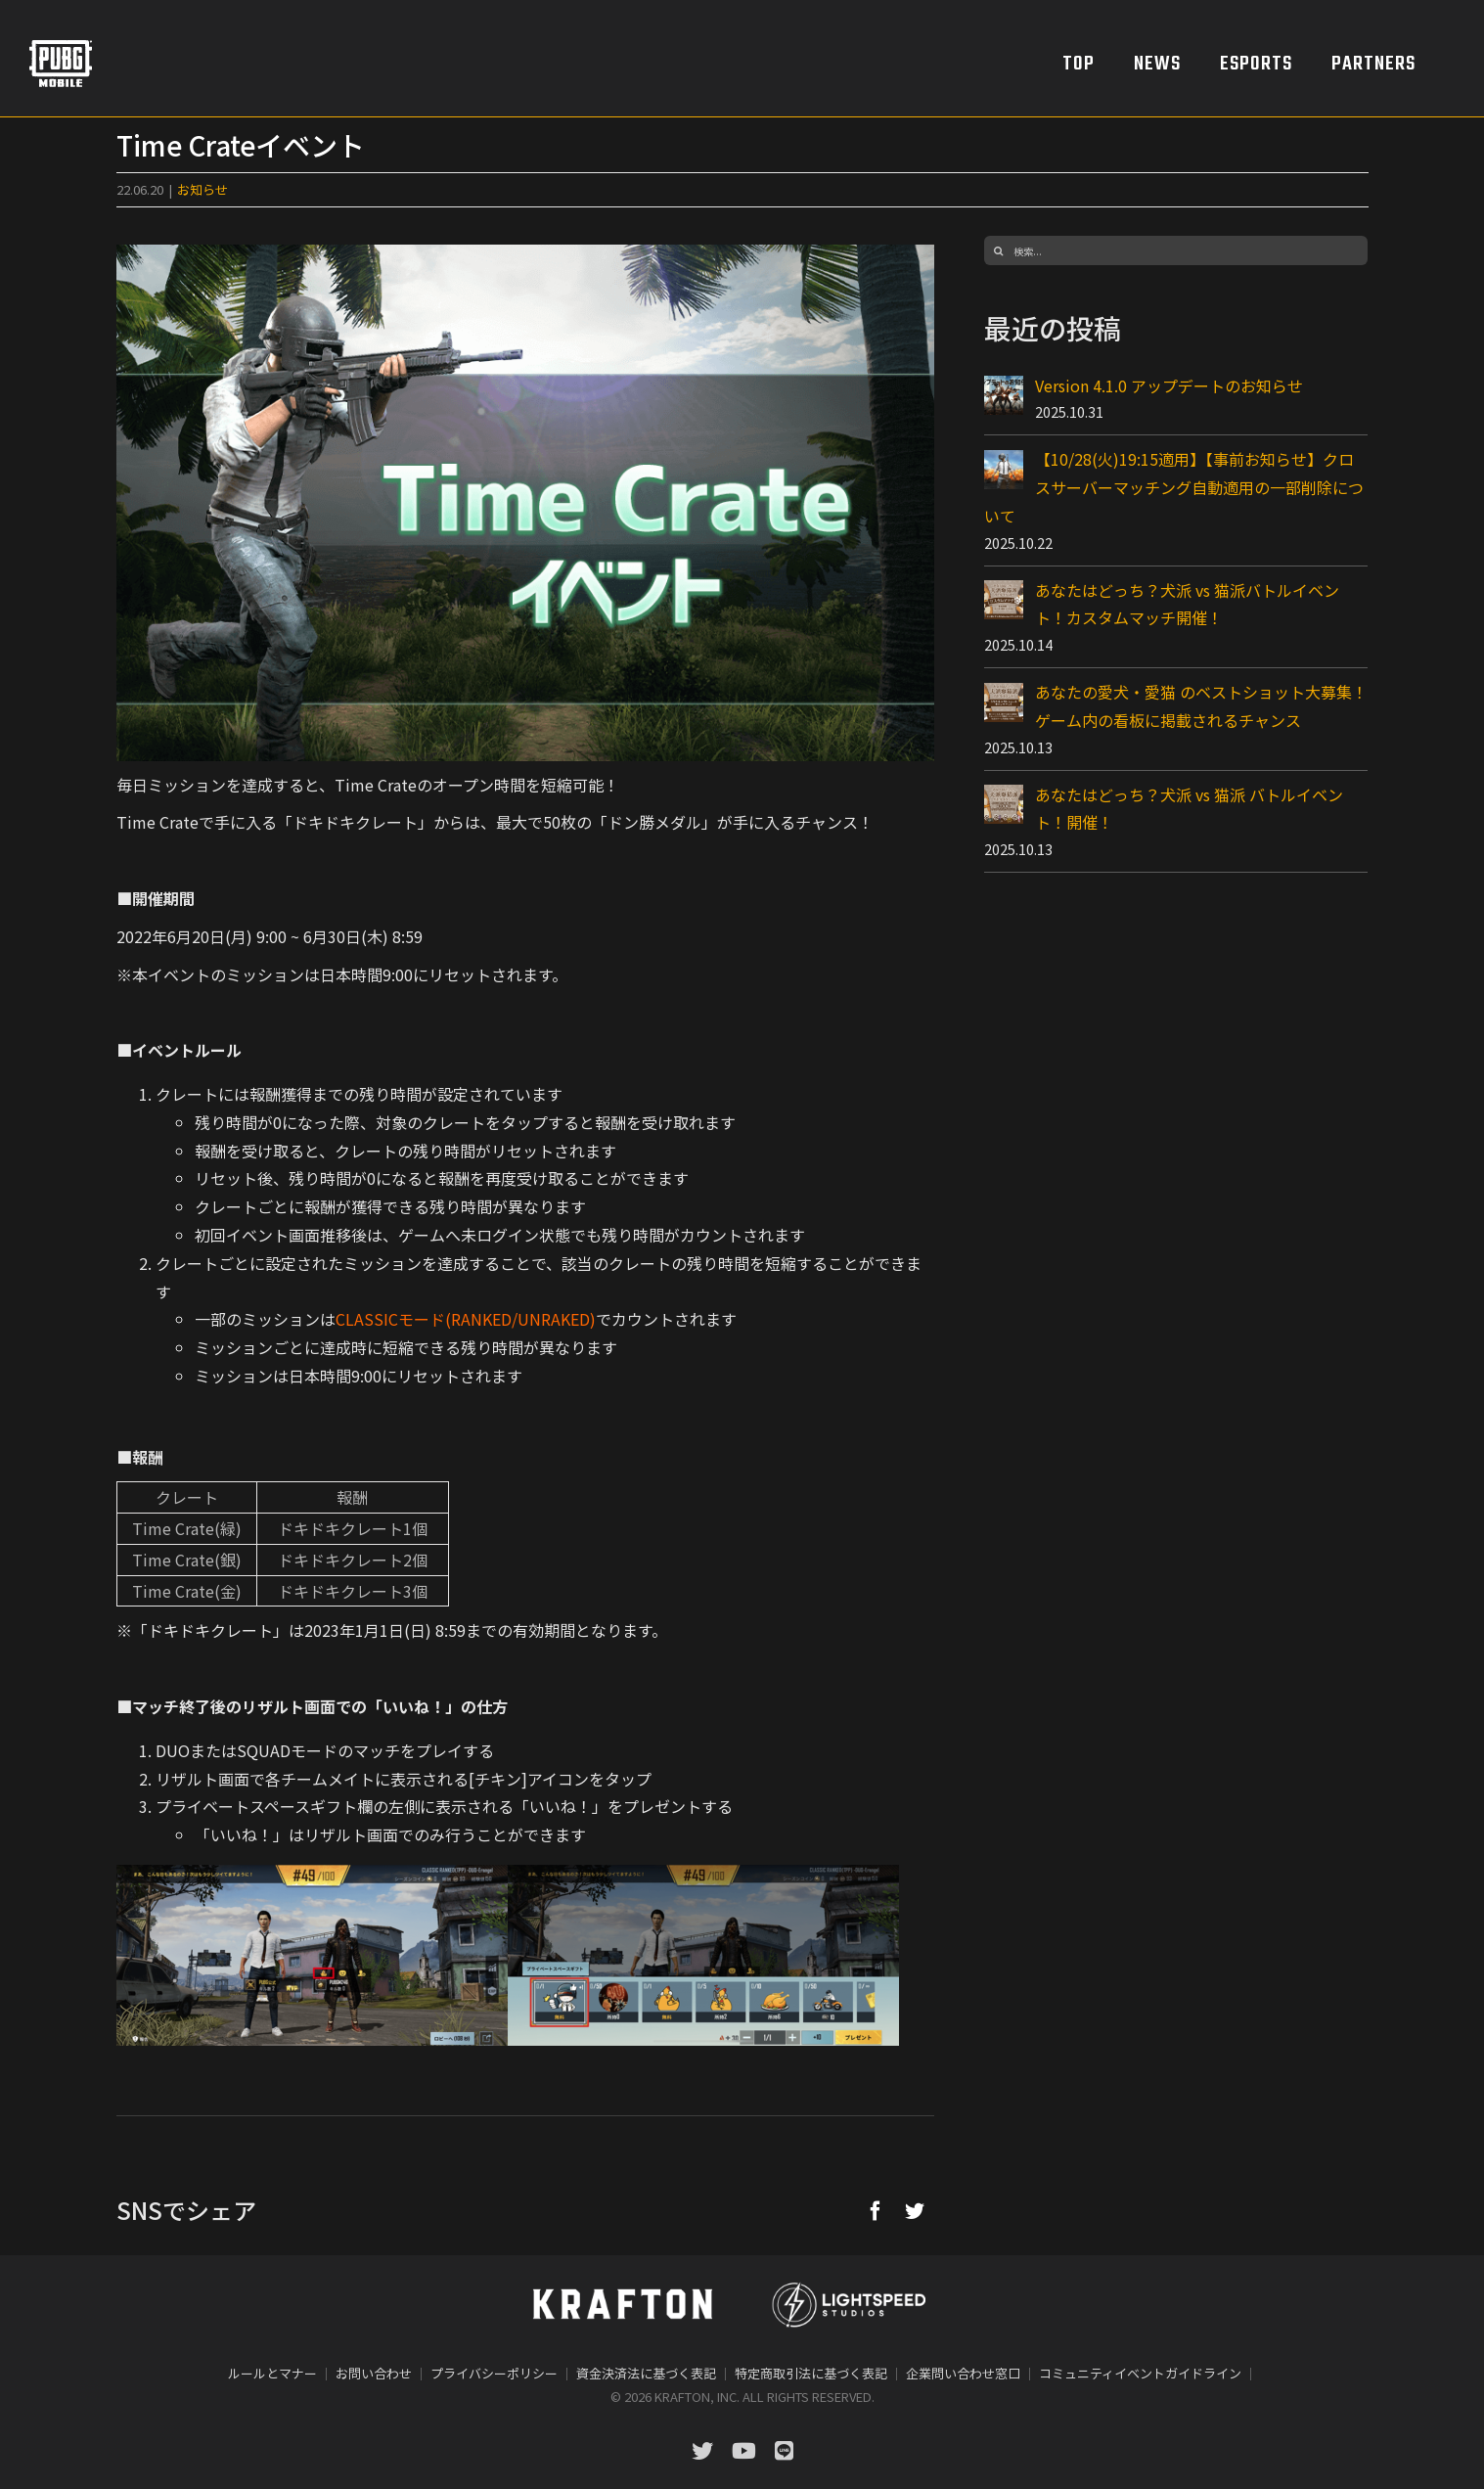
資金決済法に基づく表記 (646, 2373)
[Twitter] (914, 2210)
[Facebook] (875, 2210)
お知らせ (202, 189)
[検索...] (1176, 250)
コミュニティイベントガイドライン (1140, 2373)
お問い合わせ (374, 2373)
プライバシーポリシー (494, 2373)
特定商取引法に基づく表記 (811, 2373)
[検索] (998, 250)
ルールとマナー (272, 2373)
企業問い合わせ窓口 (963, 2373)
